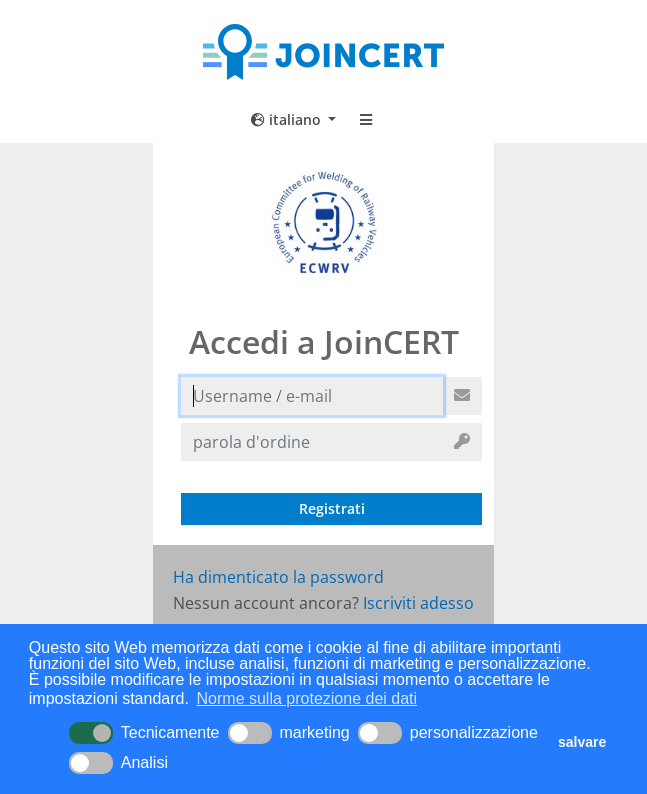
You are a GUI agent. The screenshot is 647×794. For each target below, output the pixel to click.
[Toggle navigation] (366, 120)
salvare (582, 742)
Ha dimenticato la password (278, 577)
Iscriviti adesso (418, 603)
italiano (288, 119)
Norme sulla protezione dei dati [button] (307, 698)
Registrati (332, 508)
